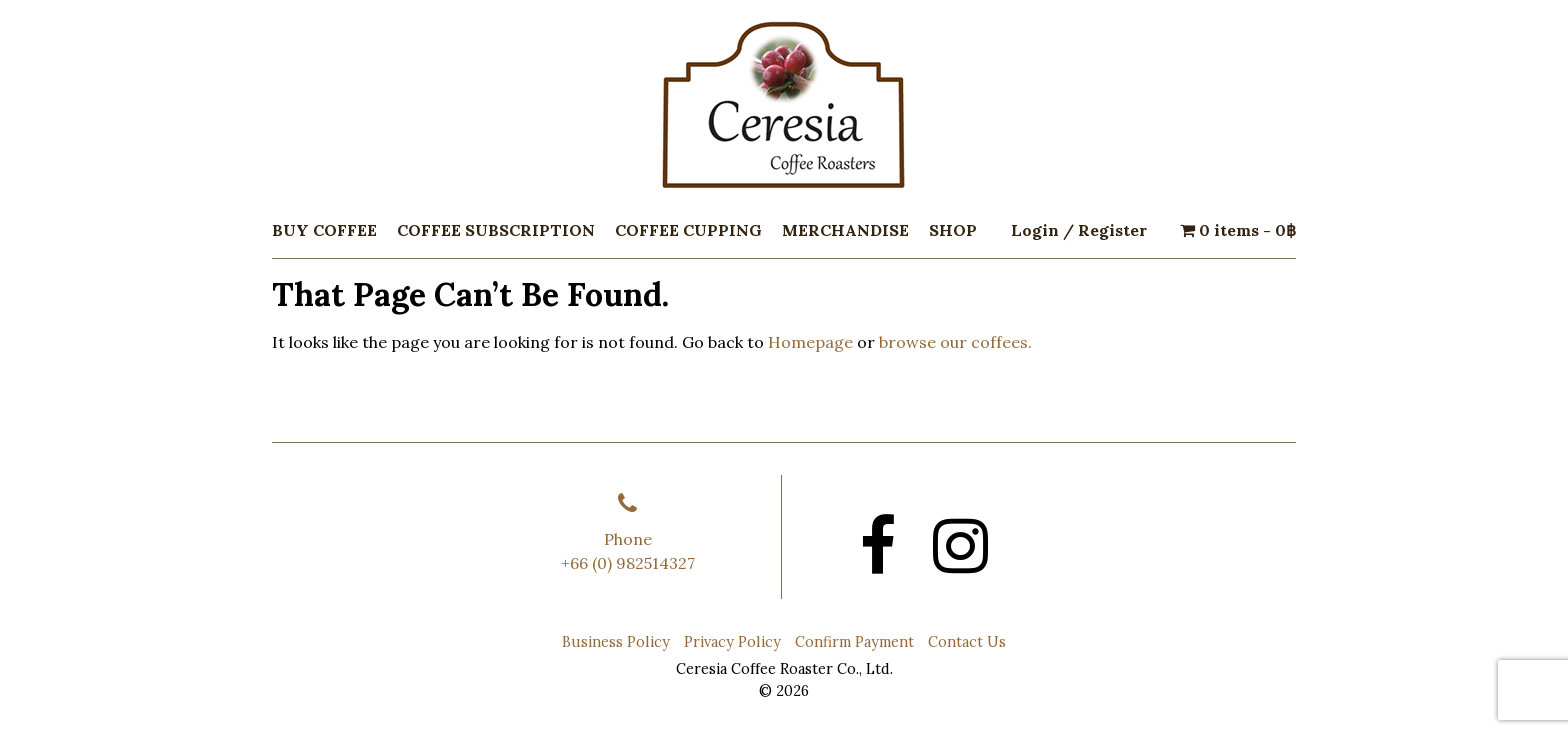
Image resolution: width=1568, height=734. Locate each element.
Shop (953, 230)
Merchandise (845, 230)
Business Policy (616, 641)
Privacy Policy (732, 641)
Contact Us (967, 641)
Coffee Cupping (688, 230)
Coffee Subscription (496, 230)
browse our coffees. (955, 342)
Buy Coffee (324, 230)
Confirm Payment (854, 641)
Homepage (810, 342)
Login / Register (1079, 230)
